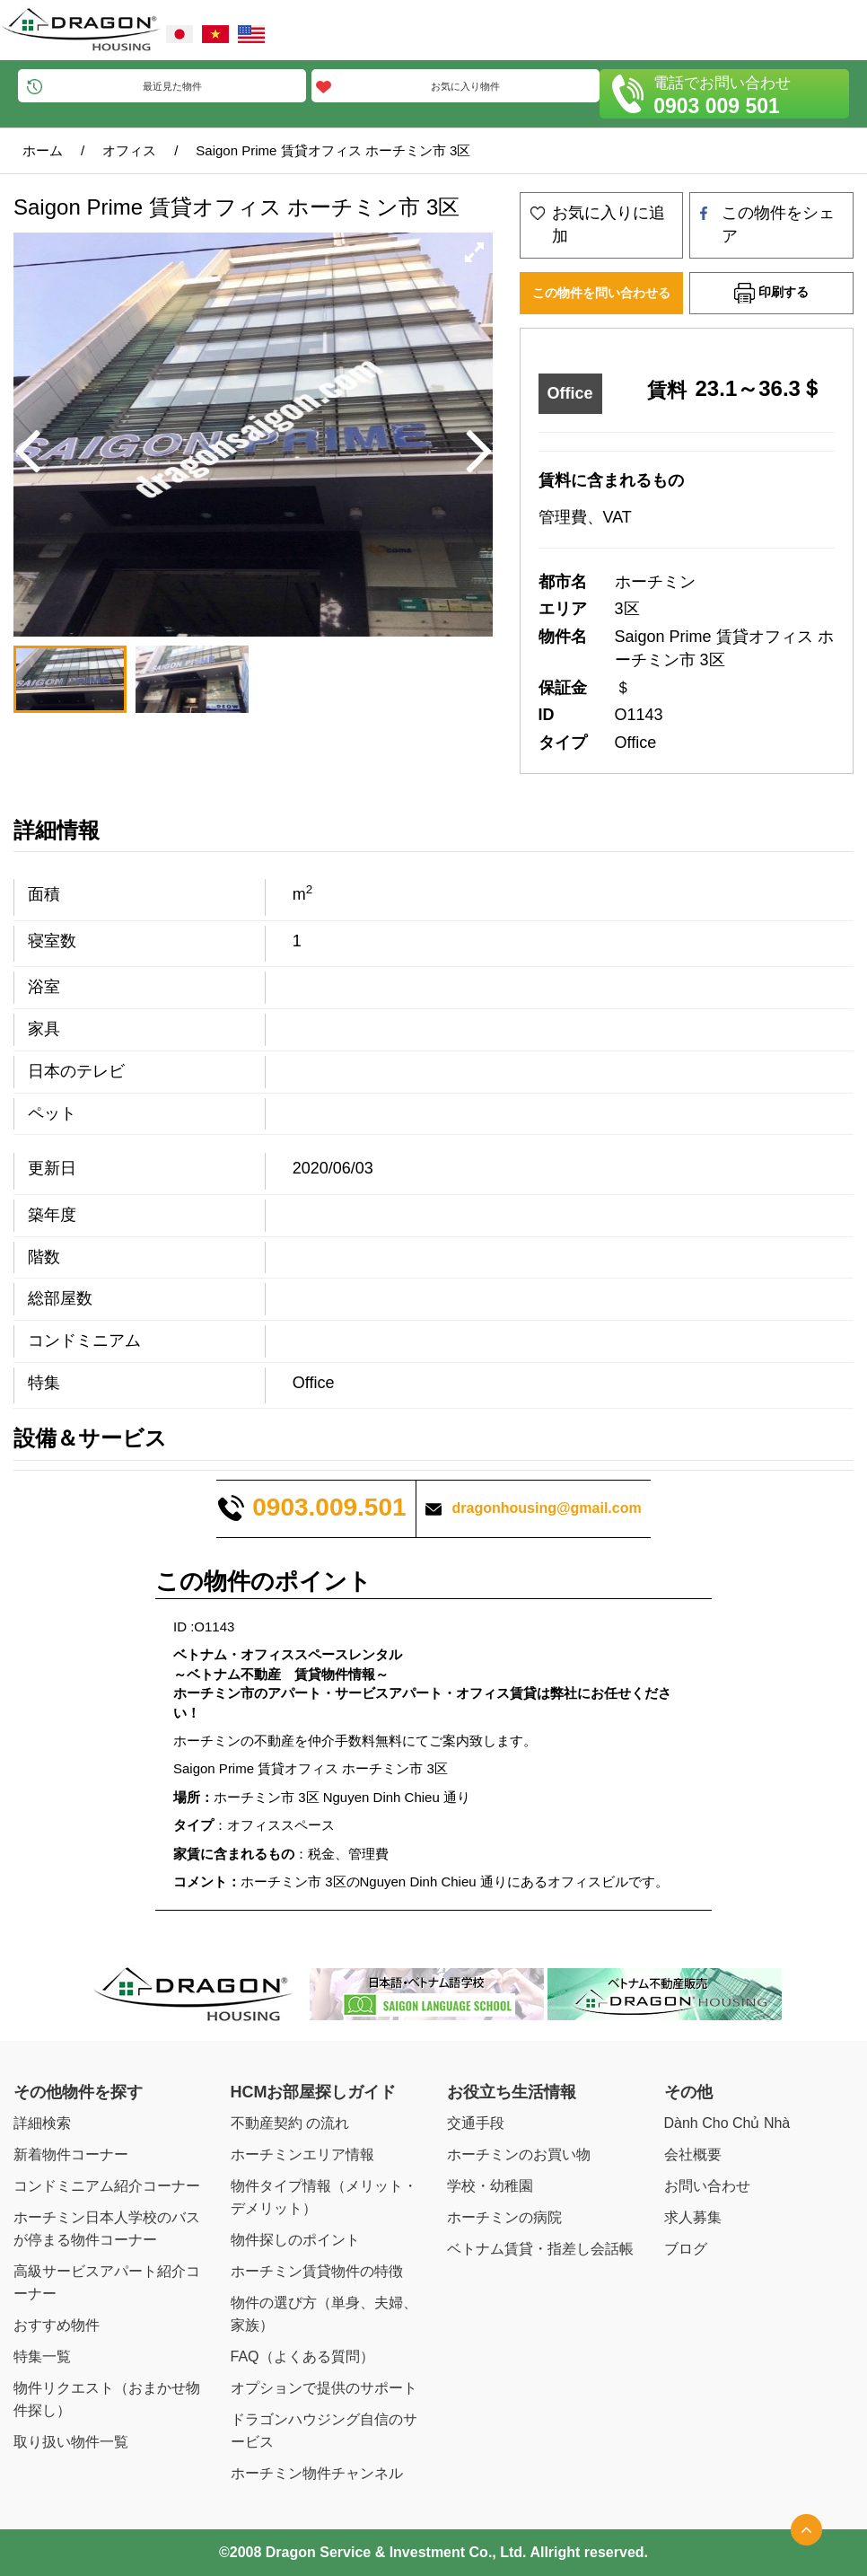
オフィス (129, 150)
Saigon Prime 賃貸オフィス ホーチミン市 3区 (333, 150)
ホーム (42, 150)
